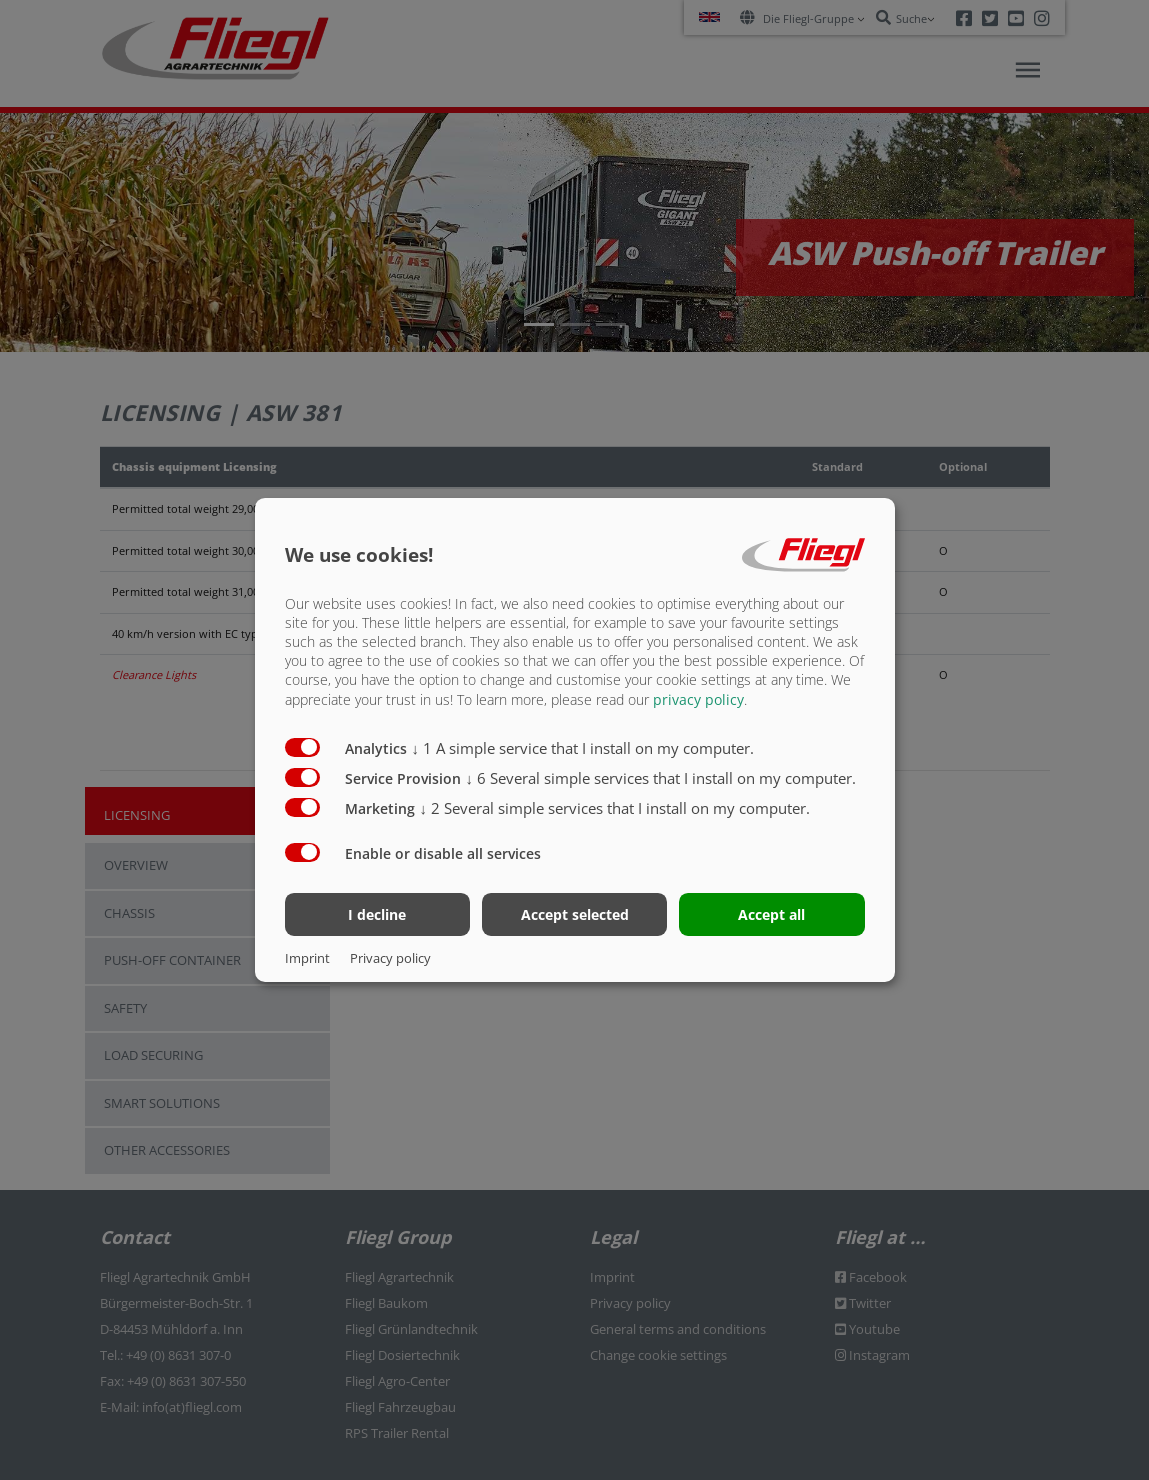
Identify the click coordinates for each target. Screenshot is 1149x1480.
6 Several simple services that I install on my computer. (661, 777)
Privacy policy (390, 958)
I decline (377, 914)
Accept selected (575, 914)
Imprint (307, 958)
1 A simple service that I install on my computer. (583, 747)
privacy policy (698, 698)
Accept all (771, 914)
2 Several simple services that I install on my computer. (615, 807)
